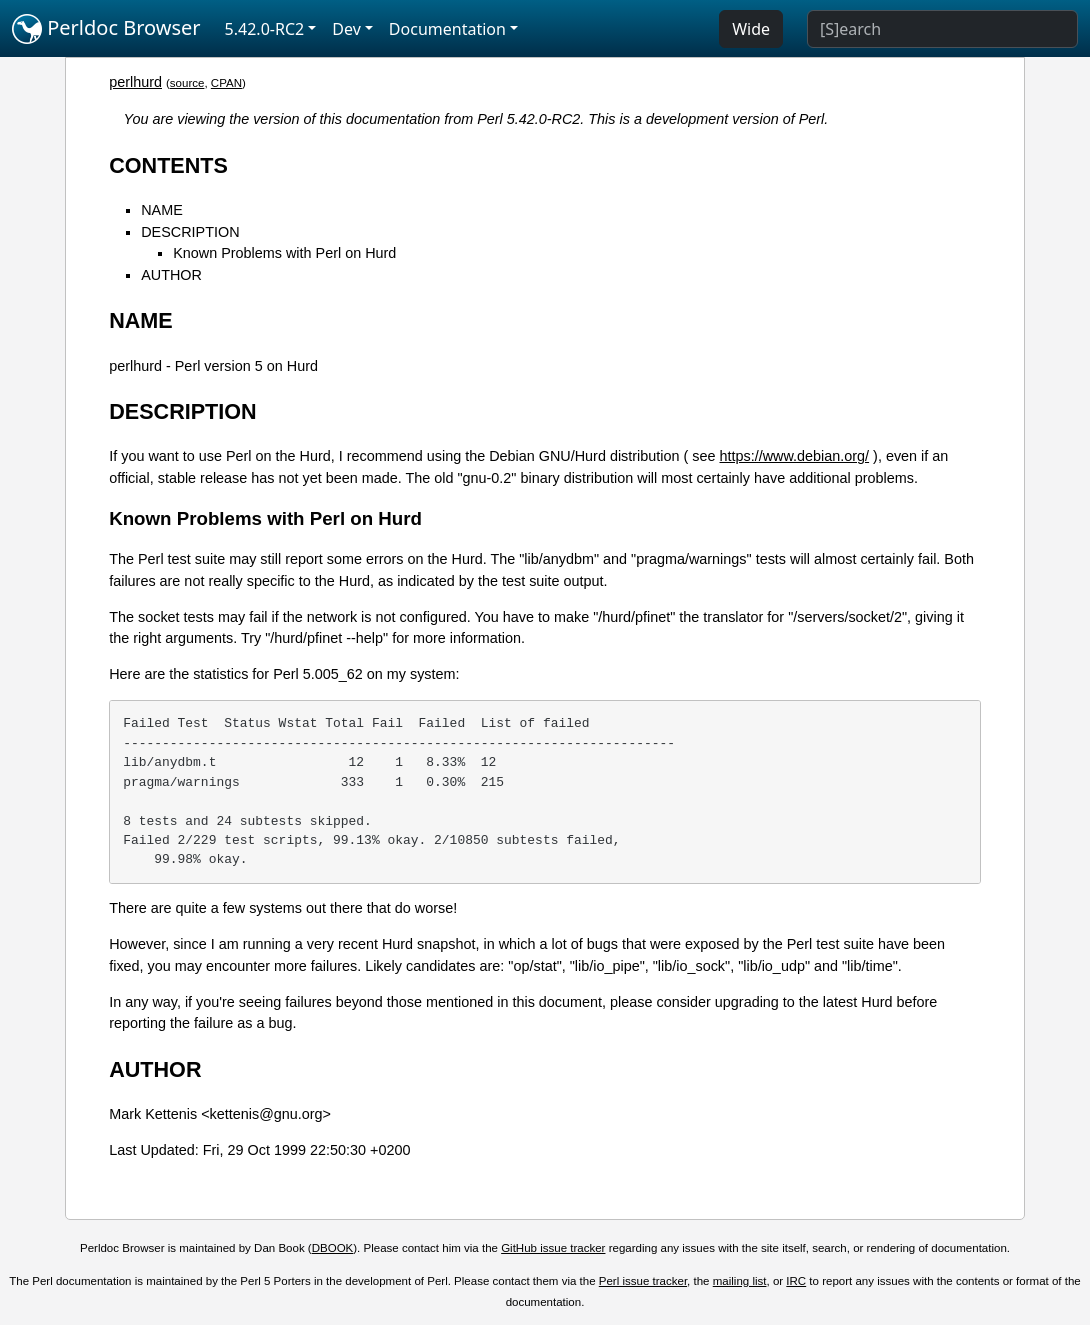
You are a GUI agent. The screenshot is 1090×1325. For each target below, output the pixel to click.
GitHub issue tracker (553, 1248)
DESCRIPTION (190, 232)
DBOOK (333, 1248)
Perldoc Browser (106, 29)
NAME (162, 210)
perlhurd (135, 82)
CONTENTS (168, 165)
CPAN (226, 83)
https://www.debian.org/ (795, 456)
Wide (751, 29)
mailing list (740, 1281)
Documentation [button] (447, 29)
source (187, 83)
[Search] (942, 29)
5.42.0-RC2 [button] (265, 29)
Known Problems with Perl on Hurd (284, 253)
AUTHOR (171, 275)
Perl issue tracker (643, 1281)
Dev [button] (346, 29)
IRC (796, 1281)
